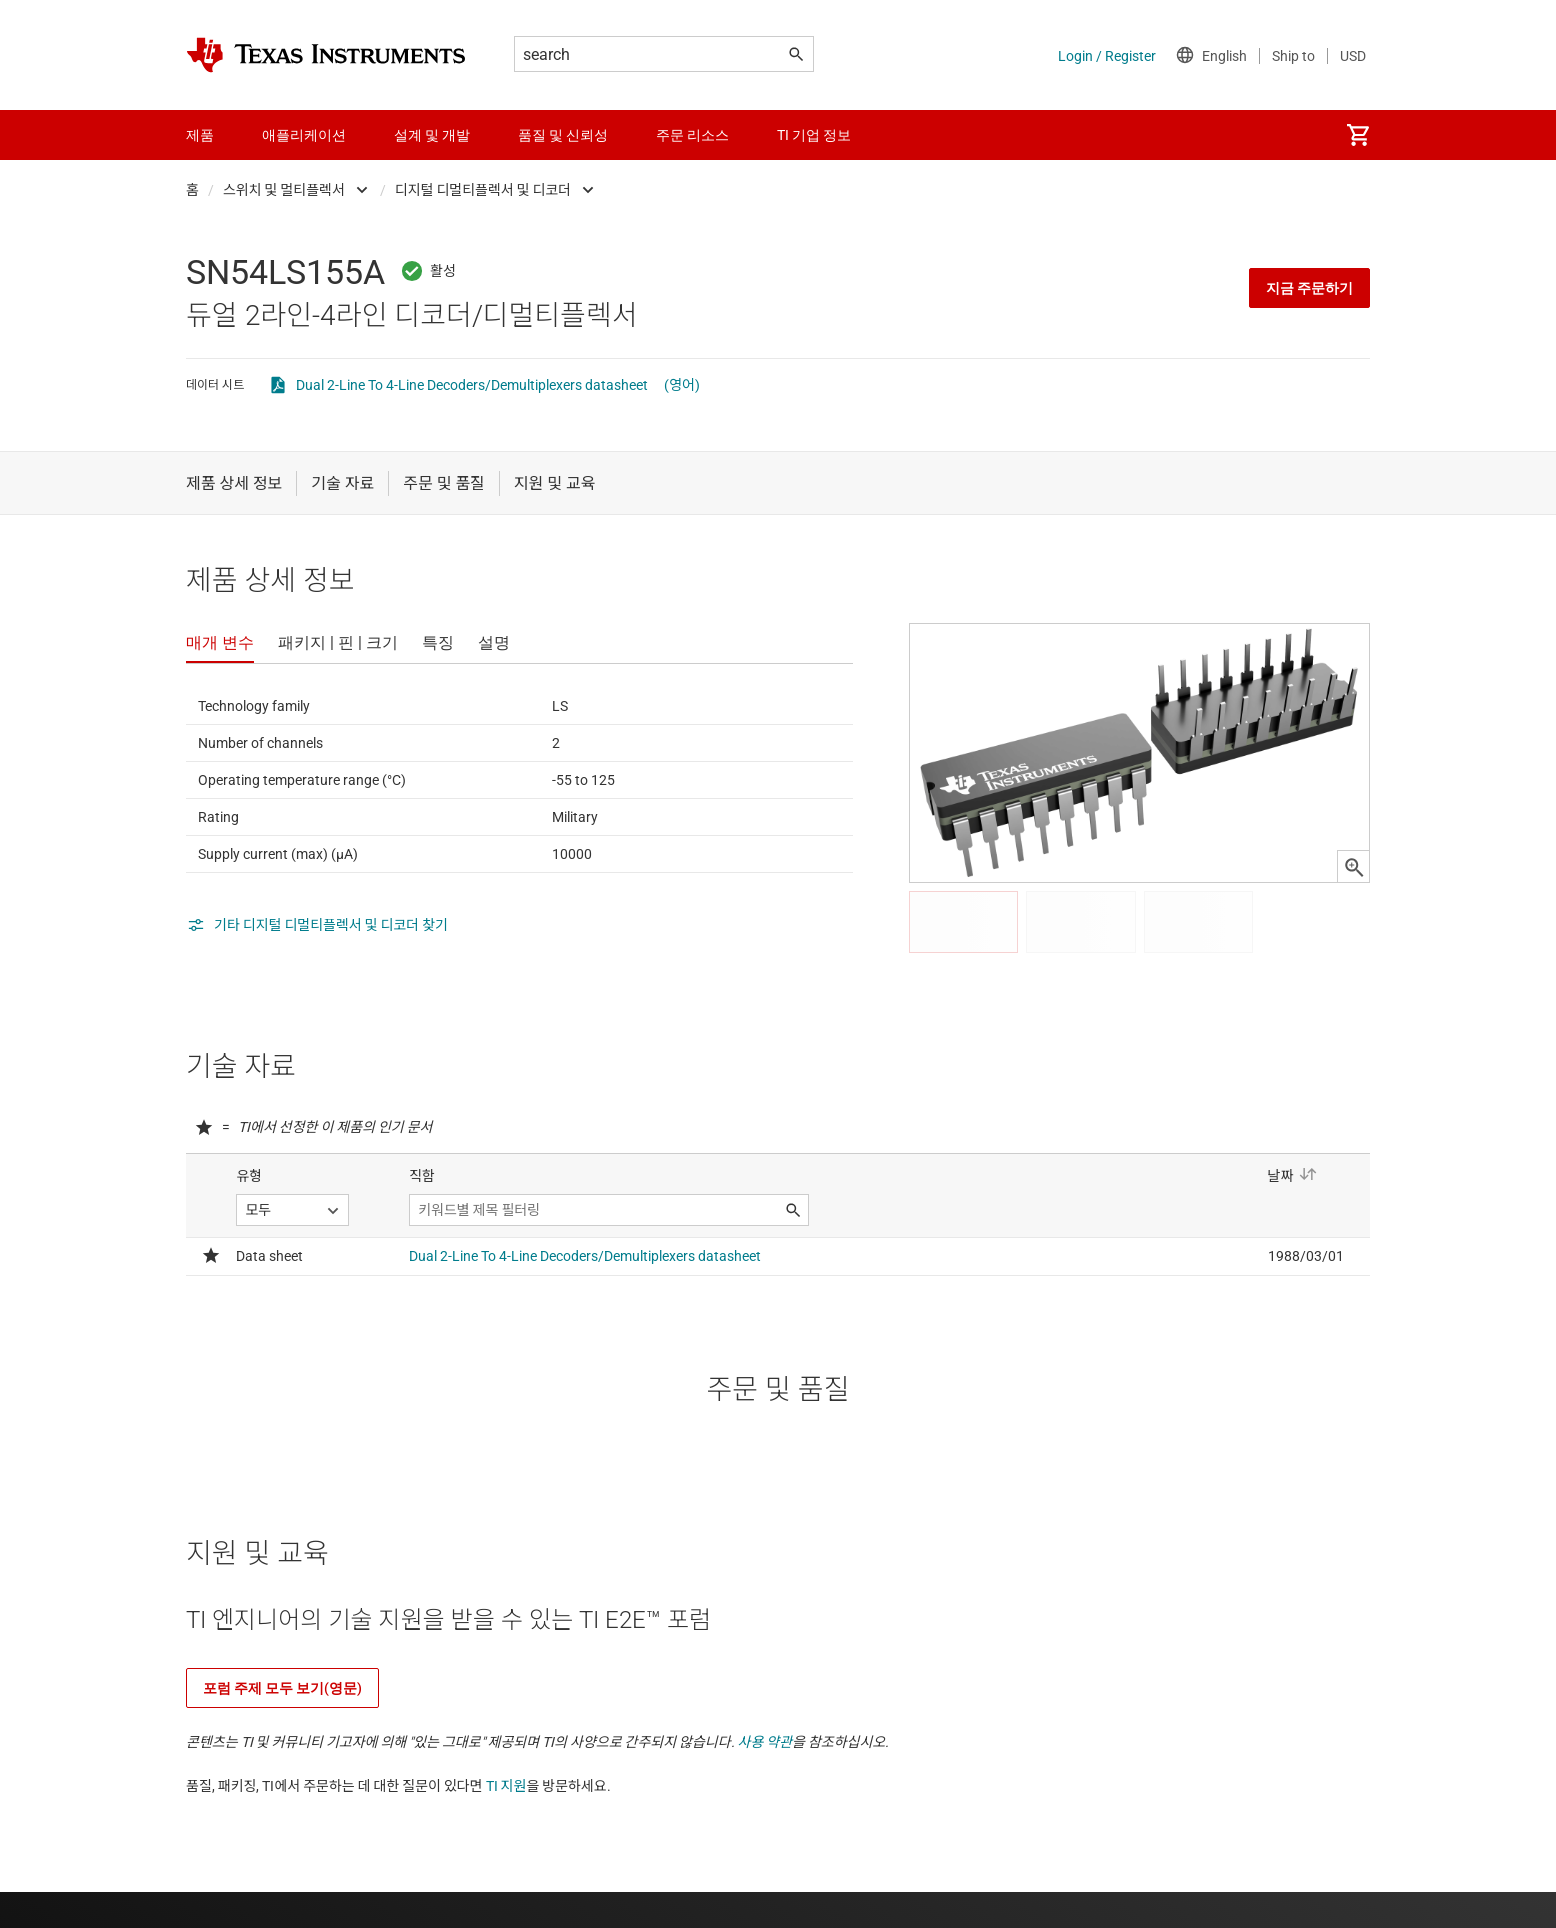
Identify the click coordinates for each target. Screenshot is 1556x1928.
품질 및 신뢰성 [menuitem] (563, 135)
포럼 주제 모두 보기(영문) (282, 1688)
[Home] (326, 55)
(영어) (682, 385)
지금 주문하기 (1309, 288)
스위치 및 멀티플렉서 (284, 190)
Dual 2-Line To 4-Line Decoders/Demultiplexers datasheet (472, 385)
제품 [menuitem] (200, 135)
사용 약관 (765, 1742)
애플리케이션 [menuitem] (304, 135)
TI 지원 (506, 1786)
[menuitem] (1358, 135)
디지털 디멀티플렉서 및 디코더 (483, 190)
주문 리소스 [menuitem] (692, 135)
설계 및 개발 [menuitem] (432, 135)
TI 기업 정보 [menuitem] (814, 135)
